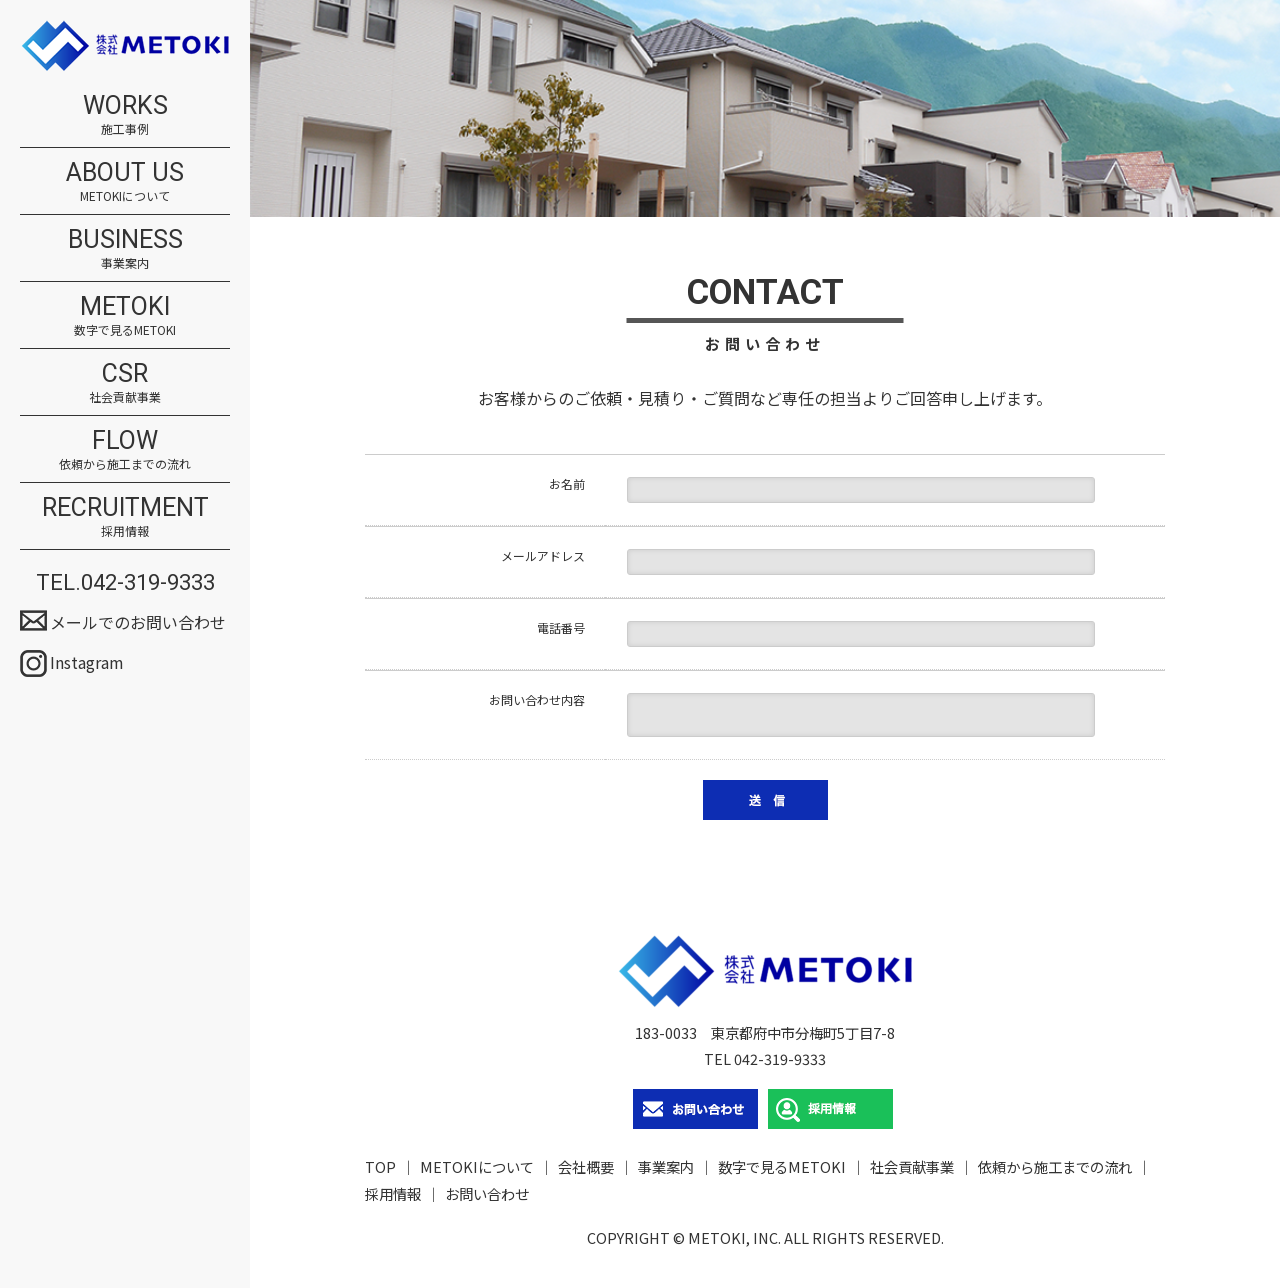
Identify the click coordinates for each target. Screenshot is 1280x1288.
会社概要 (586, 1166)
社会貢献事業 (912, 1166)
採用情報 (393, 1193)
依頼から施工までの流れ (1055, 1166)
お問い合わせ (487, 1193)
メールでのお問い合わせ (138, 622)
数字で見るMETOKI (782, 1166)
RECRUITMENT (125, 516)
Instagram (87, 662)
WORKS (125, 114)
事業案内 (666, 1166)
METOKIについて (477, 1166)
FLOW (125, 449)
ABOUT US (125, 181)
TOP (380, 1166)
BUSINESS (125, 248)
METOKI (125, 315)
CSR (125, 382)
